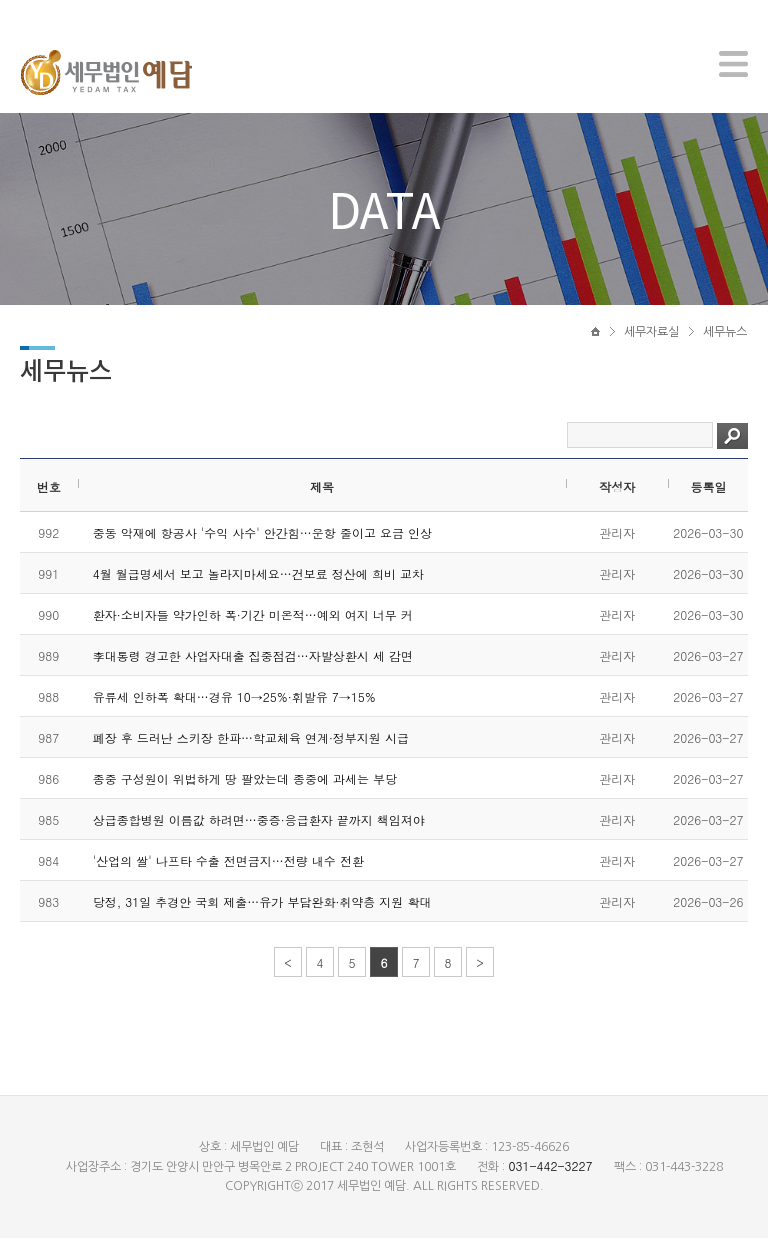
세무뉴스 (725, 347)
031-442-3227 (550, 1182)
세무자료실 (651, 347)
